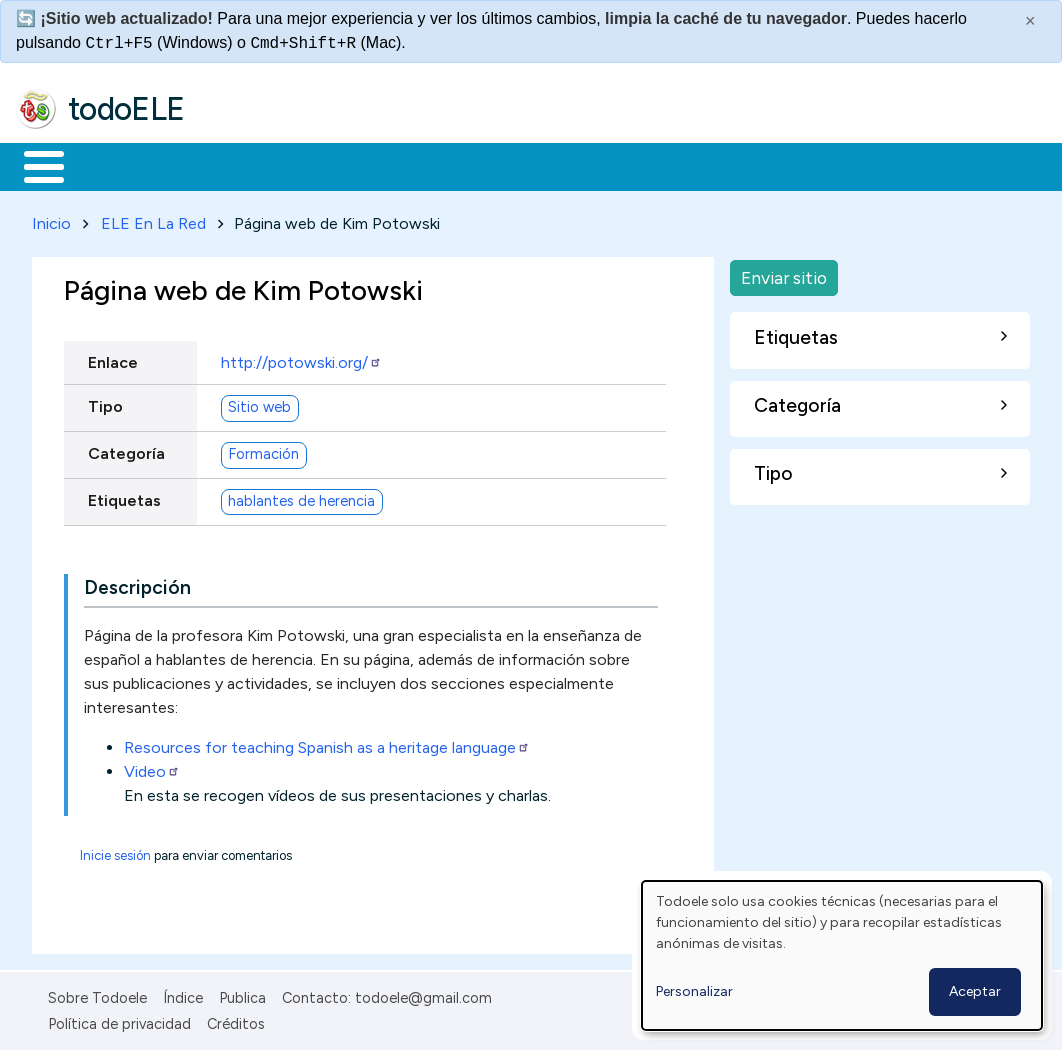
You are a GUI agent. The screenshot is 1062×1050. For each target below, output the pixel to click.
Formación (241, 165)
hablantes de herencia (301, 498)
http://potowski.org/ (301, 358)
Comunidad (731, 165)
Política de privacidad (119, 1021)
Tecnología (598, 165)
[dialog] (842, 955)
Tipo (105, 402)
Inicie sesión (115, 851)
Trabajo (360, 165)
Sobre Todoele (97, 994)
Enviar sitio (784, 273)
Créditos (236, 1021)
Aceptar (975, 991)
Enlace (113, 358)
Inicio (33, 165)
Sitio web (259, 404)
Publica (242, 994)
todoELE (126, 109)
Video (152, 767)
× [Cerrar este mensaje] (1030, 21)
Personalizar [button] (694, 991)
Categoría (126, 449)
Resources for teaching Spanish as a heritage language (327, 743)
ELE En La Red (153, 219)
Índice (183, 994)
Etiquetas (124, 496)
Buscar (821, 165)
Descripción (137, 583)
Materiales (112, 165)
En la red (472, 165)
